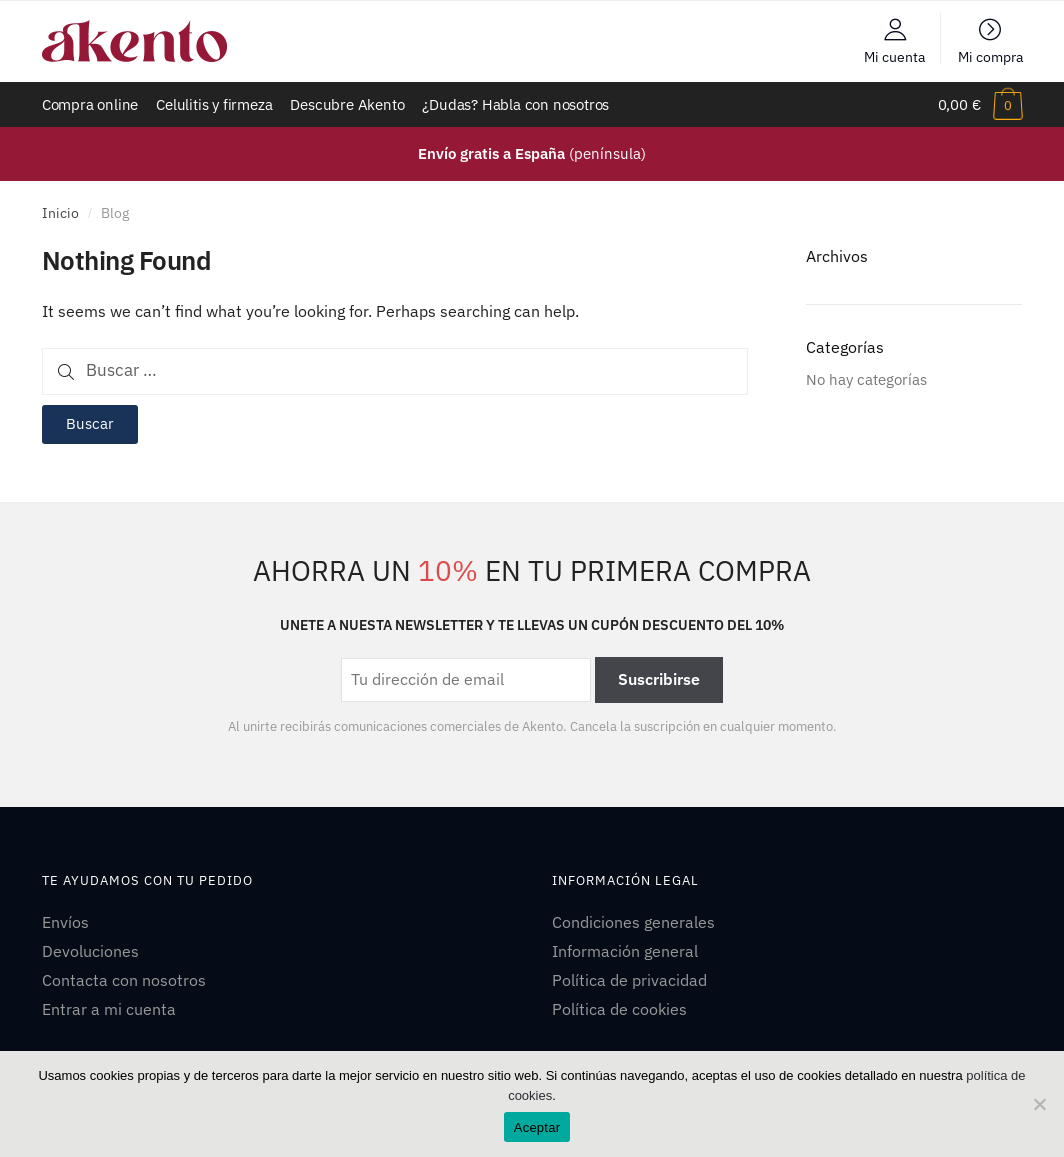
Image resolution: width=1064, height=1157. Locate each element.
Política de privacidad (629, 980)
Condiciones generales (633, 922)
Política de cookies (619, 1009)
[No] (1039, 1104)
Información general (625, 951)
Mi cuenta (894, 56)
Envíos (65, 922)
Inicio (60, 213)
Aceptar (537, 1127)
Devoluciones (90, 951)
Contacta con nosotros (124, 980)
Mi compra (990, 56)
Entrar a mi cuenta (109, 1009)
